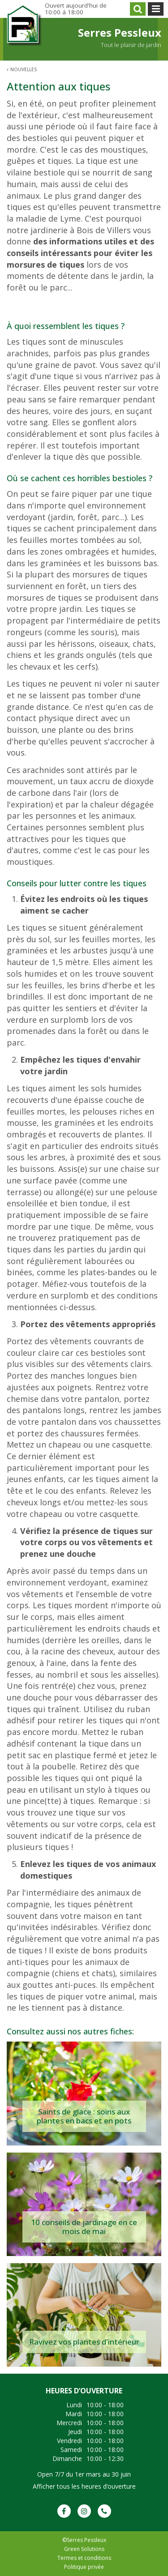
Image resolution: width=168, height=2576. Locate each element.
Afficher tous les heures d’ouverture (84, 2486)
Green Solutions (84, 2549)
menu (156, 9)
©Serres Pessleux (84, 2540)
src (138, 9)
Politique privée (84, 2567)
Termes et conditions (84, 2558)
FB (64, 2511)
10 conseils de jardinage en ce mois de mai (84, 2226)
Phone (104, 2511)
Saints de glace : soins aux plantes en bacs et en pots (84, 2116)
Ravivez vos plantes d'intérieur (84, 2342)
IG (84, 2511)
